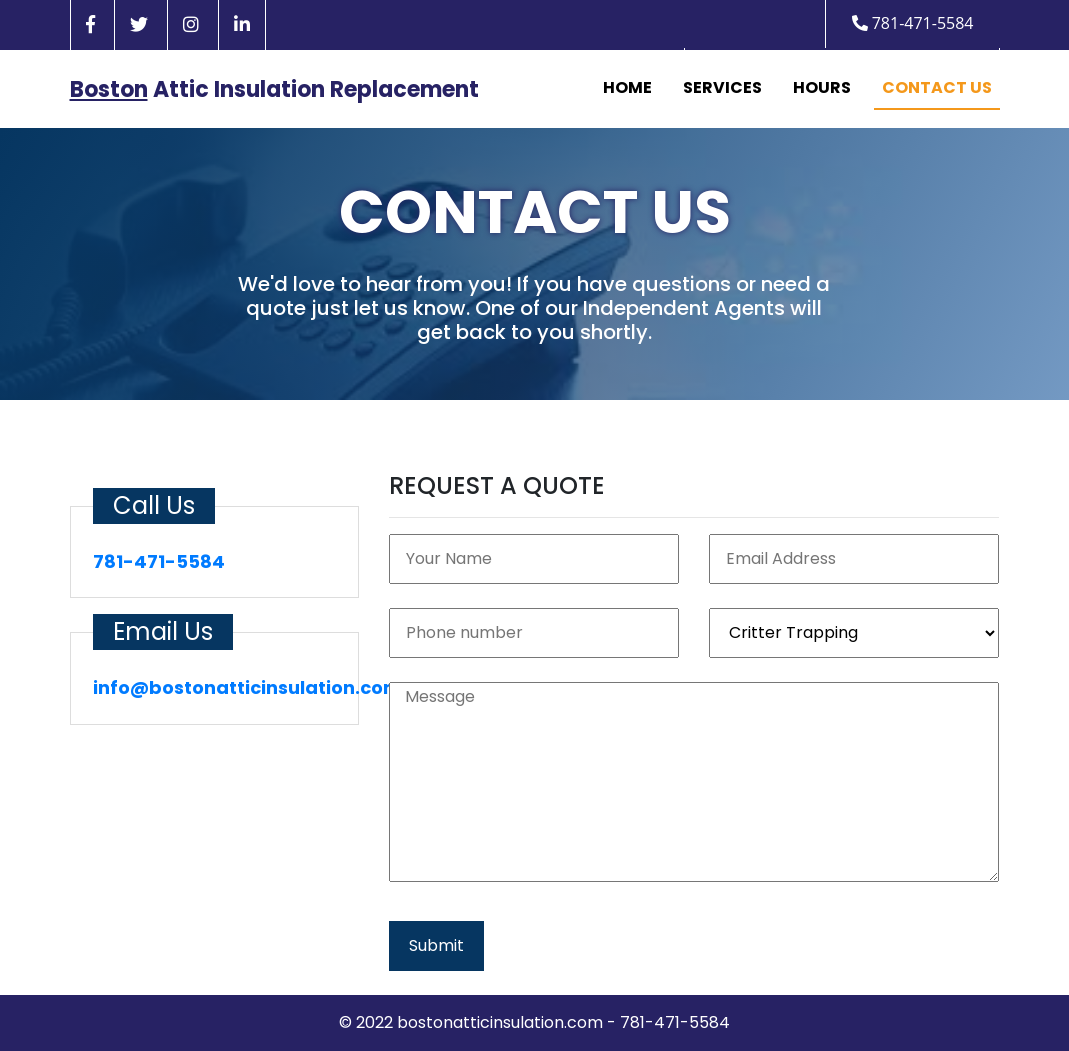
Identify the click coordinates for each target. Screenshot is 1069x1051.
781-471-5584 (913, 24)
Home (627, 87)
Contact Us (937, 87)
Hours (822, 87)
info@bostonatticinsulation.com (247, 687)
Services (722, 87)
